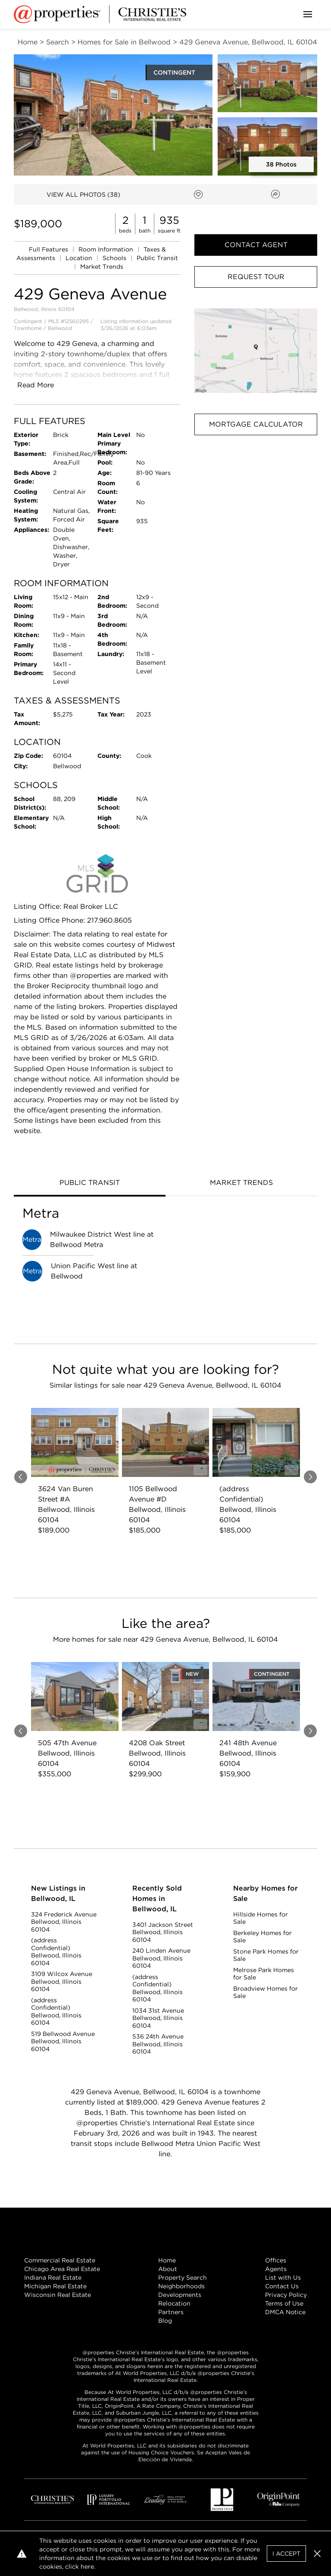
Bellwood (60, 328)
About (167, 2268)
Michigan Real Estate (55, 2286)
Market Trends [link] (101, 266)
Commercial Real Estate (59, 2260)
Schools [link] (115, 257)
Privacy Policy (286, 2294)
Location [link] (80, 257)
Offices (275, 2260)
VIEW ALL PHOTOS (83, 194)
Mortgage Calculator (256, 424)
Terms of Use (284, 2303)
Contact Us (282, 2286)
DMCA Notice (285, 2312)
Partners (171, 2312)
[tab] (90, 1184)
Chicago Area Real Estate (62, 2268)
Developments (179, 2294)
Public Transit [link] (157, 257)
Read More (35, 385)
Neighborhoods (181, 2286)
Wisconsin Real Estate (57, 2294)
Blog (165, 2320)
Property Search (182, 2277)
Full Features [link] (49, 249)
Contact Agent (256, 245)
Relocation (174, 2303)
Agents (276, 2268)
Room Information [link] (106, 249)
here (87, 2566)
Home (167, 2260)
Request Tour (256, 277)
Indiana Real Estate (52, 2277)
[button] (255, 350)
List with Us (283, 2277)
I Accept (286, 2553)
